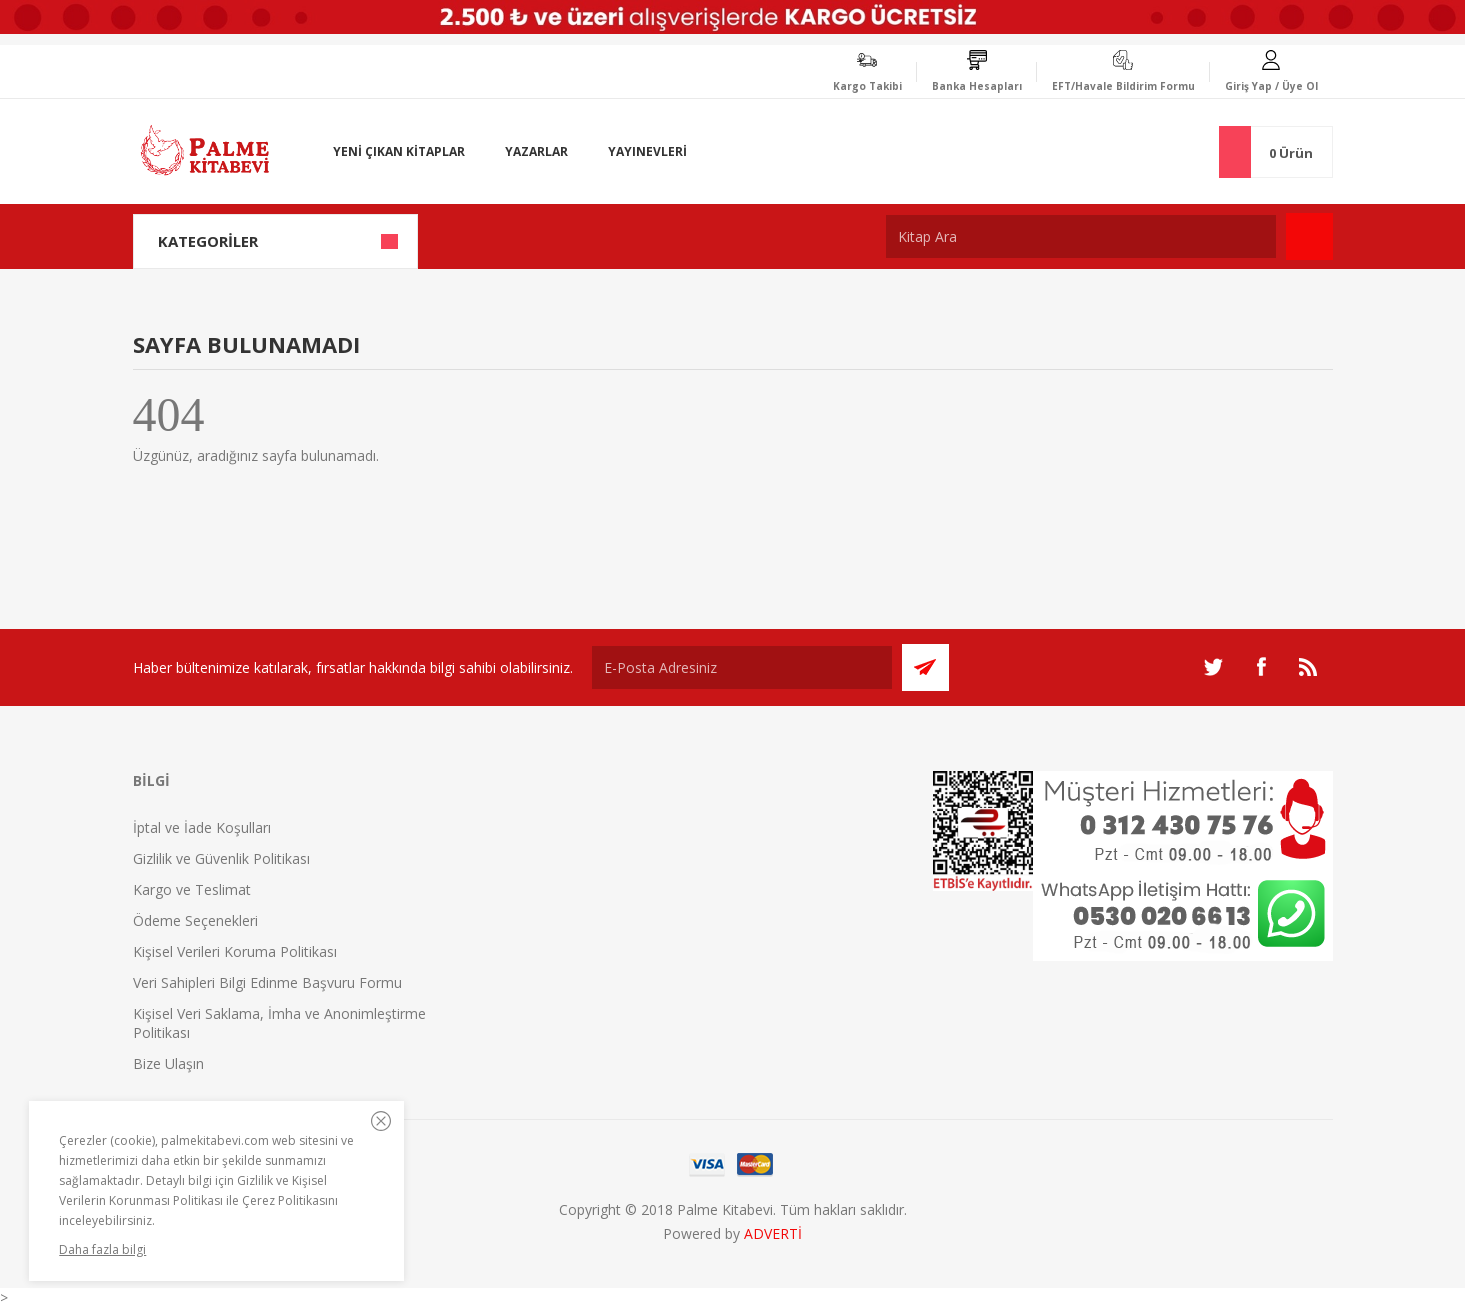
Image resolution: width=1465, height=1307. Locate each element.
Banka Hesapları (977, 86)
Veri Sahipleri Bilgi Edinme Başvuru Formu (267, 982)
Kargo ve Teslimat (192, 889)
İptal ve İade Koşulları (202, 827)
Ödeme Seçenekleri (195, 920)
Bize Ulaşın (168, 1063)
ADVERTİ (773, 1233)
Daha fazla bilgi (102, 1249)
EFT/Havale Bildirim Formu (1123, 86)
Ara (1309, 236)
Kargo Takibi (867, 86)
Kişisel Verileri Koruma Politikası (235, 951)
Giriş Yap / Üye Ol (1271, 86)
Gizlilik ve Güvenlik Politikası (221, 858)
